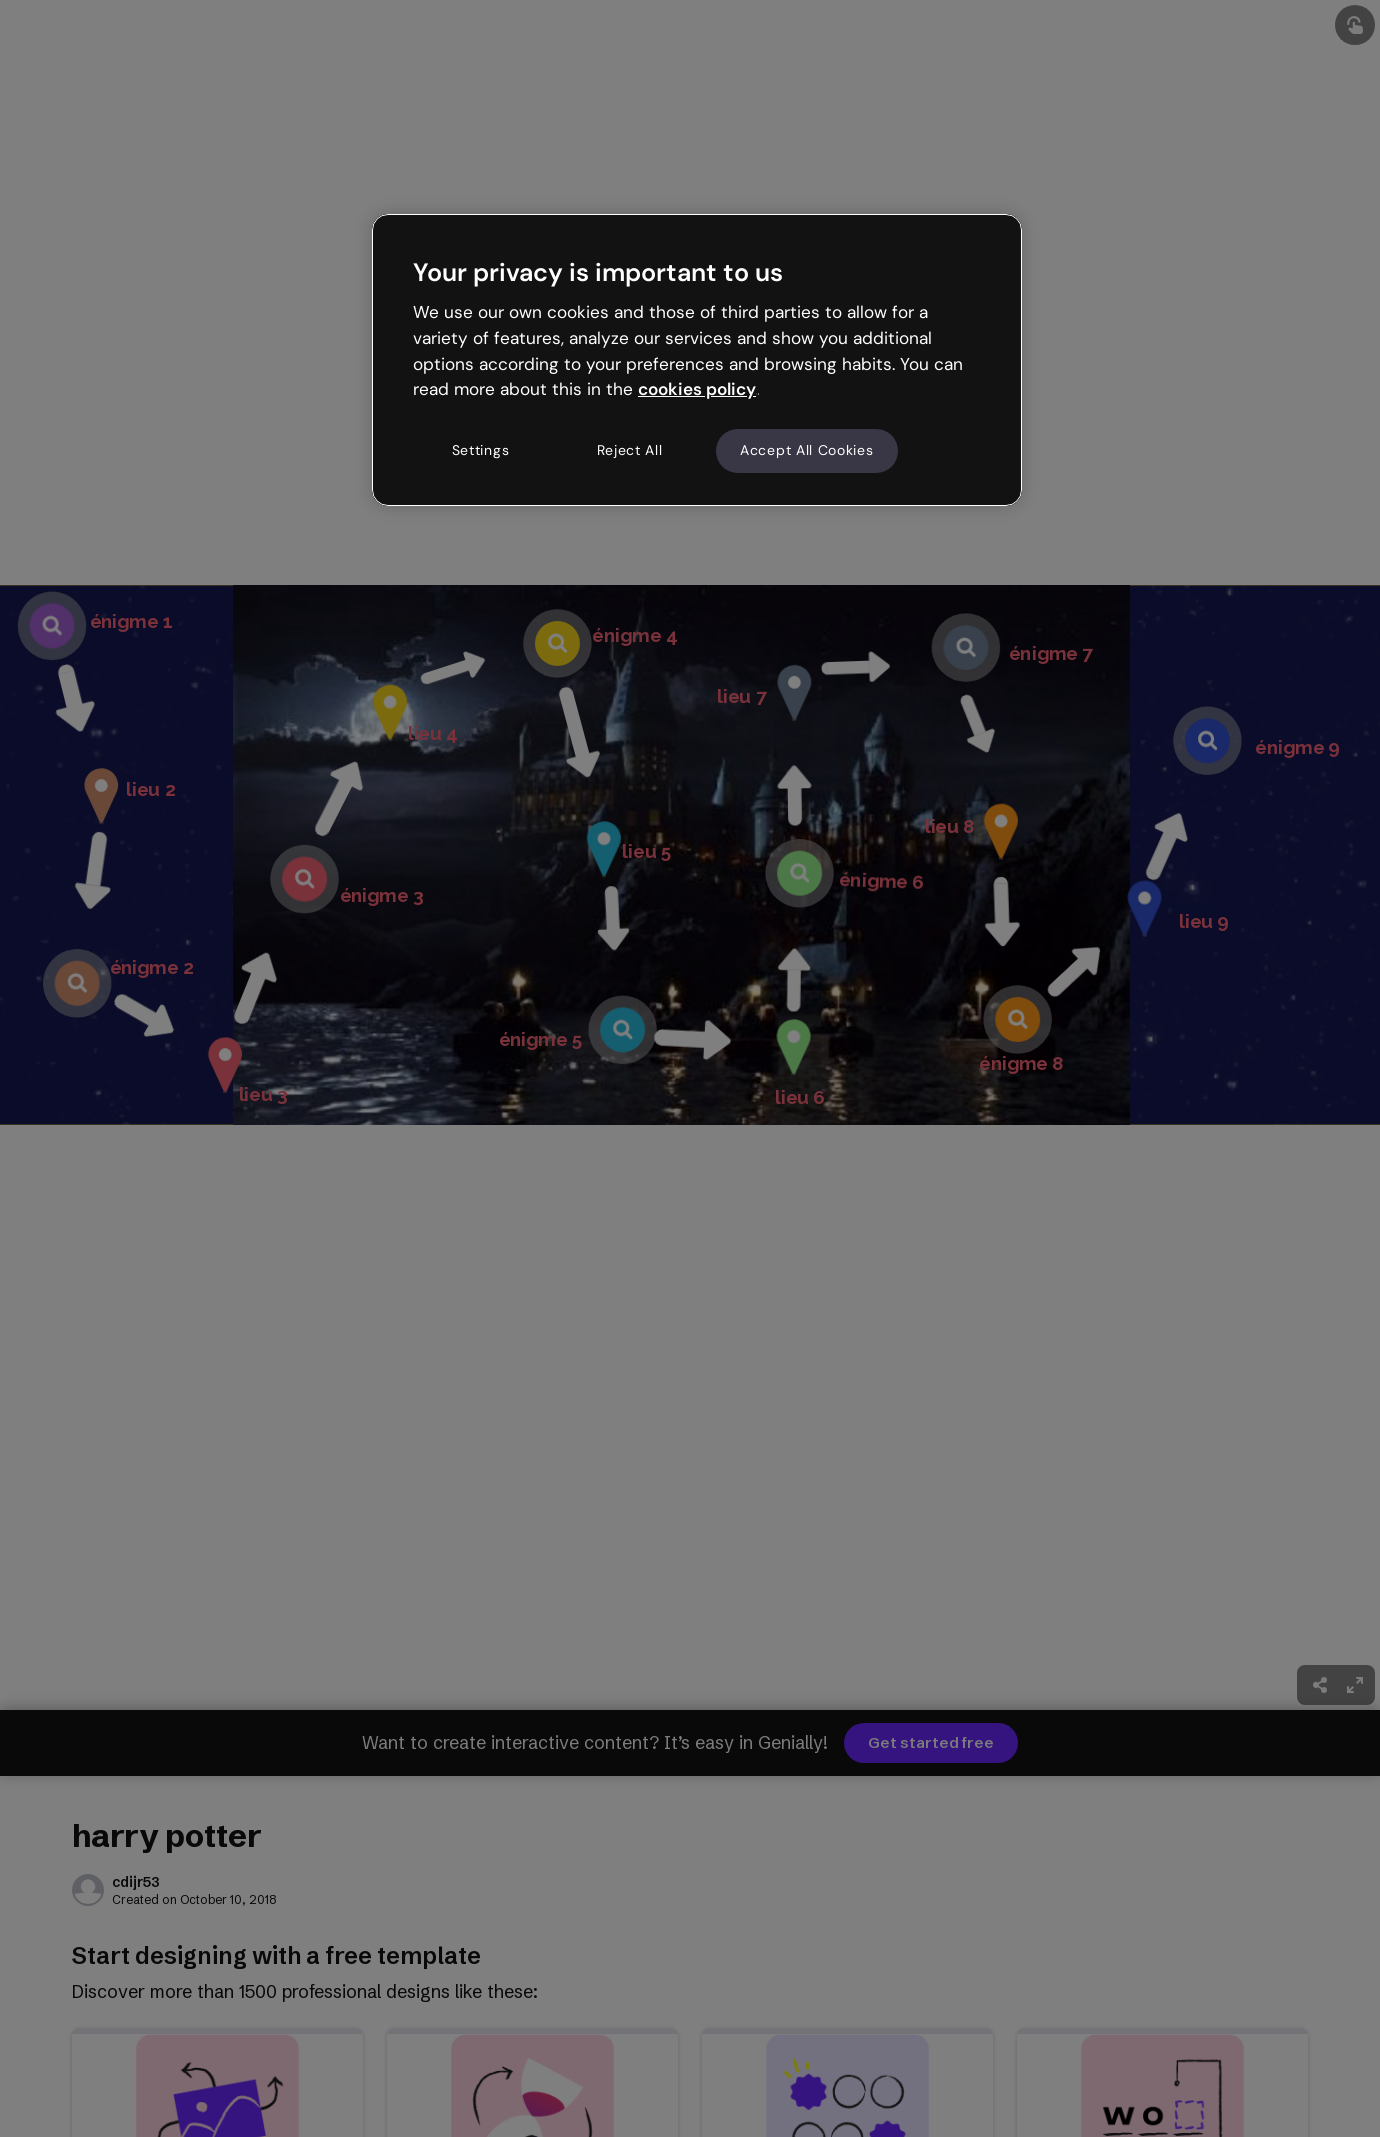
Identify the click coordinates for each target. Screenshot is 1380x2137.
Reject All (630, 450)
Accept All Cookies (807, 450)
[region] (697, 360)
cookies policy (697, 389)
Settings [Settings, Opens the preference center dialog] (481, 450)
